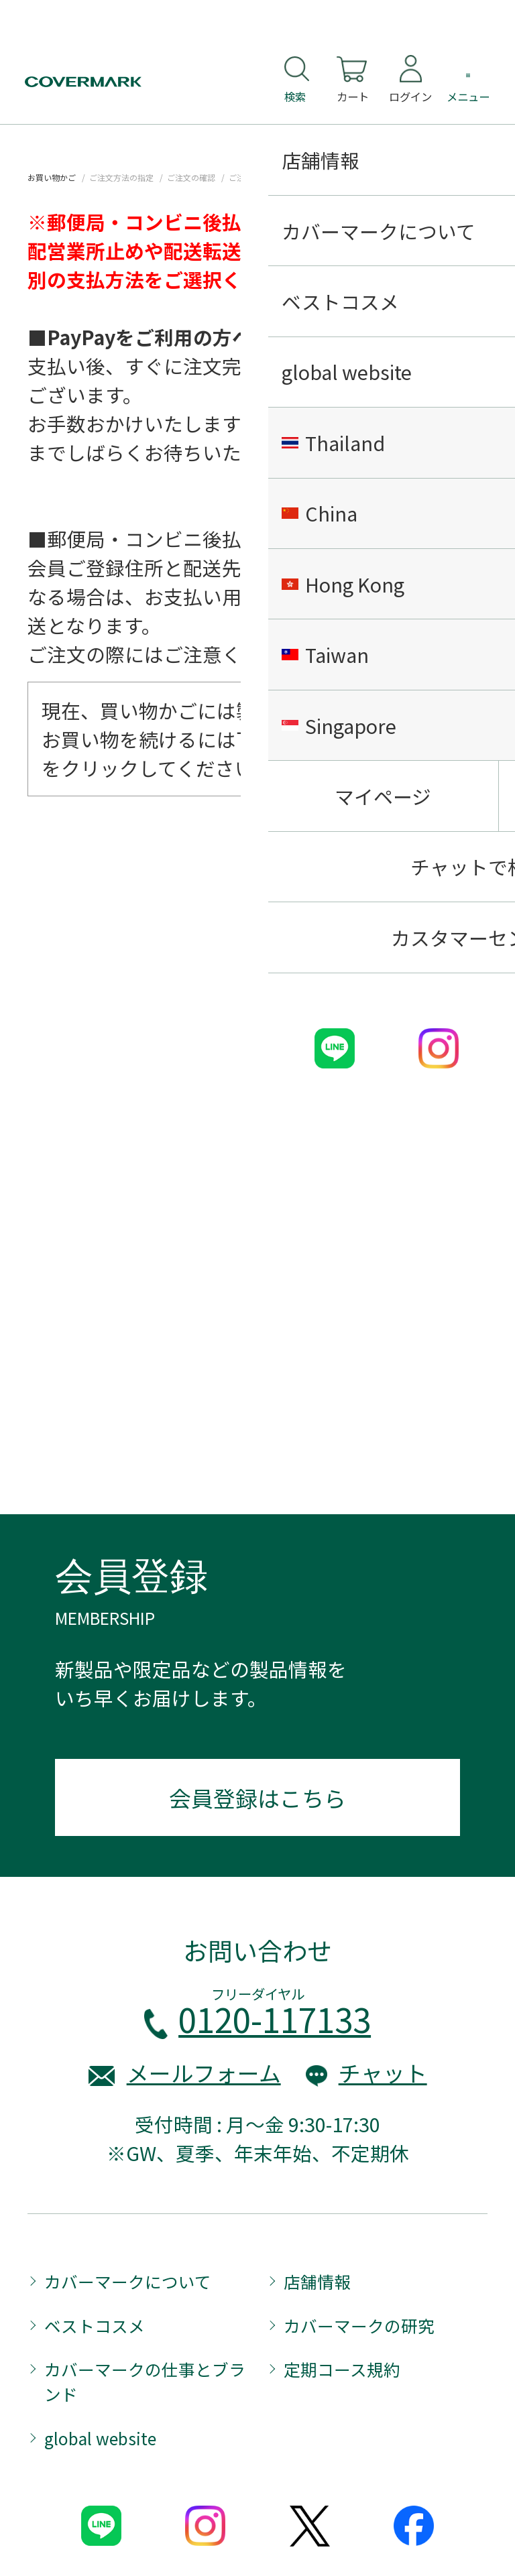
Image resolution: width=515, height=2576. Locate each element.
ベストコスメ (94, 2325)
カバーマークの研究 (359, 2325)
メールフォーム (204, 2072)
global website (100, 2438)
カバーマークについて (127, 2281)
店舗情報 (317, 2281)
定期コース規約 (342, 2369)
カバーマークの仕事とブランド (144, 2381)
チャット (383, 2072)
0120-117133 (274, 2018)
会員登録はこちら (257, 1797)
